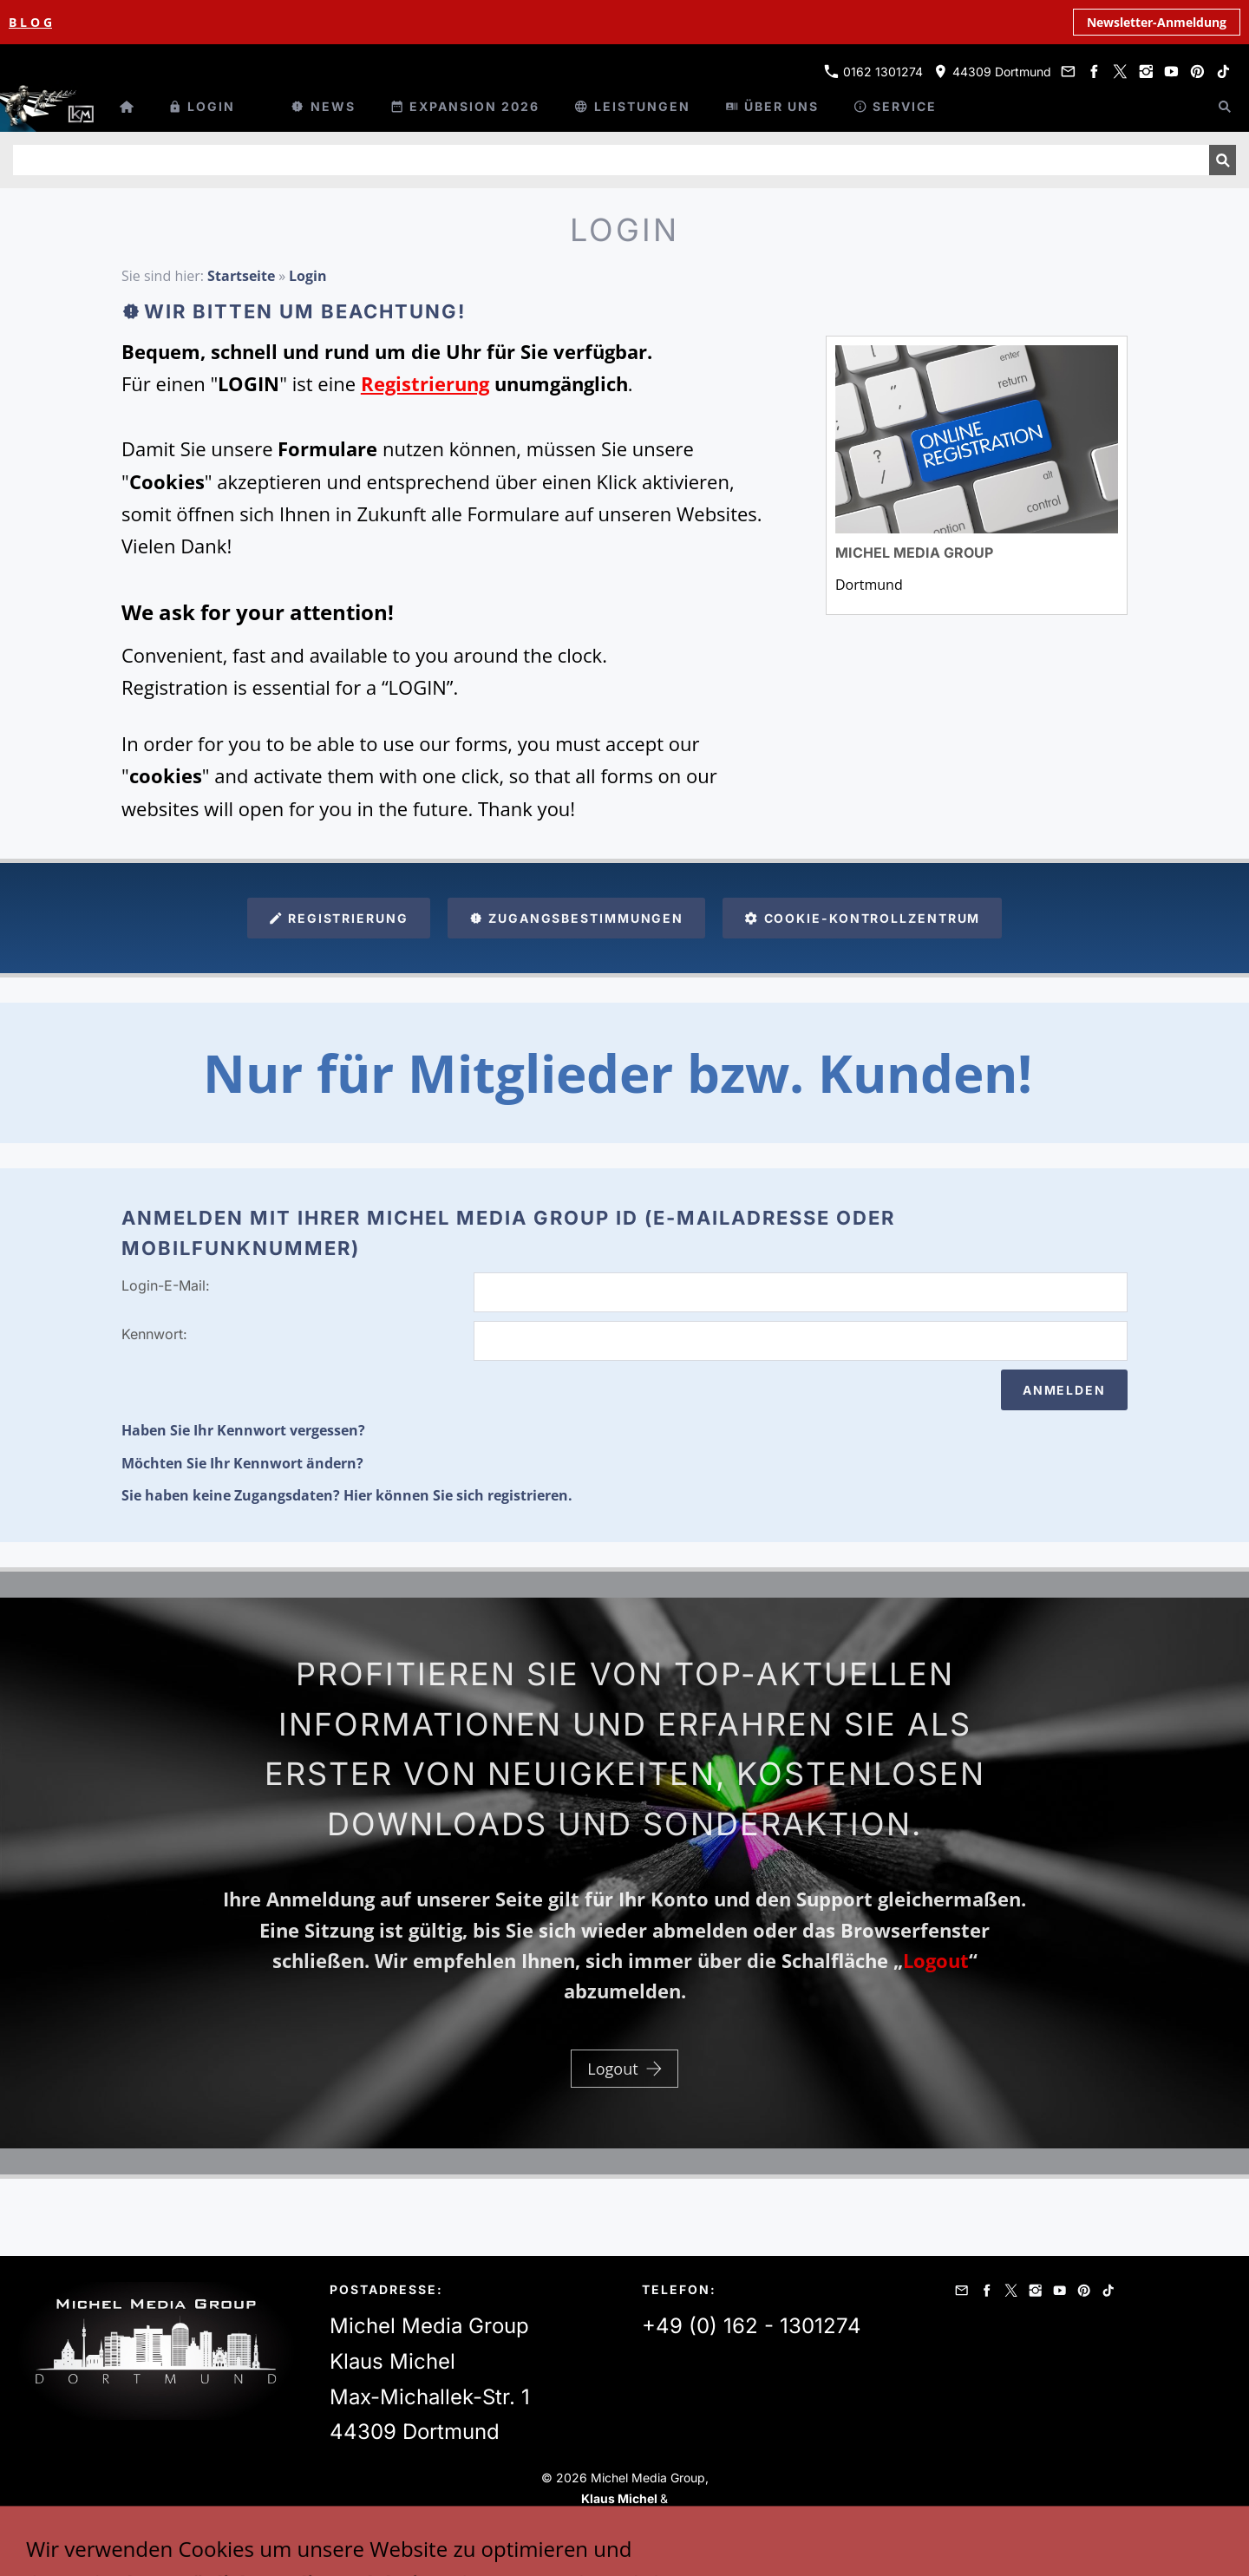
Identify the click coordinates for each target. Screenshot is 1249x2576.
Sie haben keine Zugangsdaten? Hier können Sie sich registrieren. (346, 1495)
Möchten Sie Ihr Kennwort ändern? (242, 1463)
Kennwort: (154, 1334)
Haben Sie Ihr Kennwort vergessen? (243, 1430)
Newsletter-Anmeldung (1156, 22)
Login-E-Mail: (165, 1285)
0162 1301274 (873, 71)
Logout (624, 2068)
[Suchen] (611, 160)
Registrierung (339, 918)
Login (308, 275)
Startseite (241, 275)
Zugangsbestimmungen (576, 918)
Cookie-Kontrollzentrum (862, 918)
